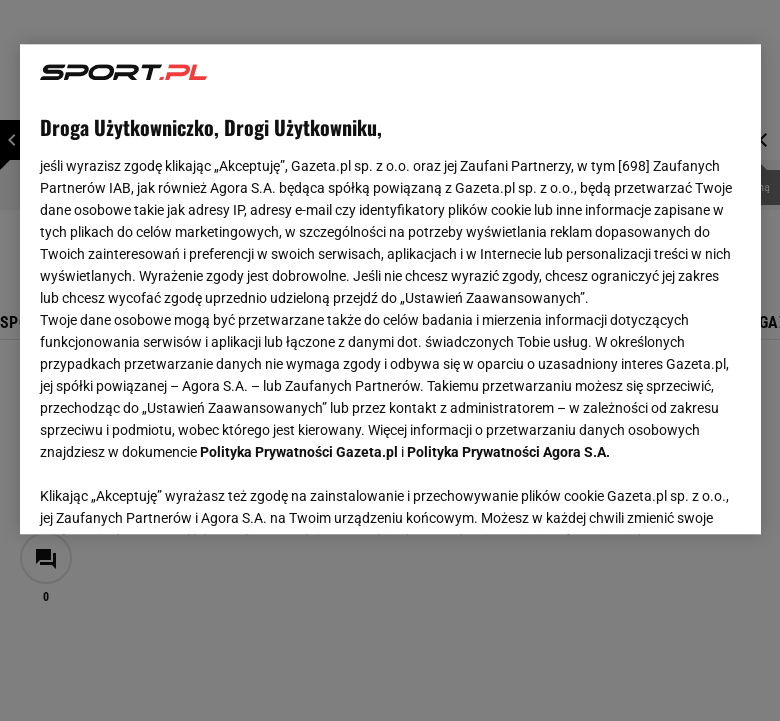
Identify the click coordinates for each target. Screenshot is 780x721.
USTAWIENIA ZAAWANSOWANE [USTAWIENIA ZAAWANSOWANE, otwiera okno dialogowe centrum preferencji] (170, 494)
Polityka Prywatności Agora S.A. (508, 452)
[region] (390, 289)
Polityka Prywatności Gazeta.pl (299, 452)
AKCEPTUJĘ (672, 495)
